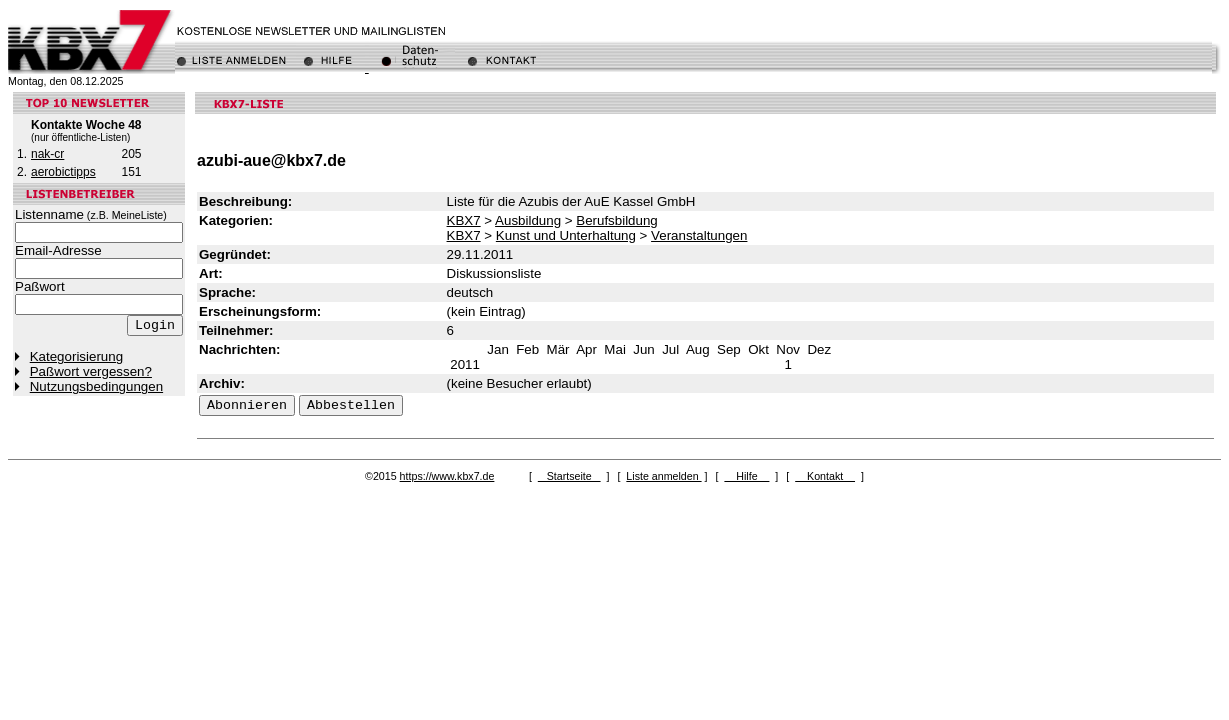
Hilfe (746, 476)
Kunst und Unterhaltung (566, 235)
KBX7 (464, 220)
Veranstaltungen (699, 235)
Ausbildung (528, 220)
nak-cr (47, 154)
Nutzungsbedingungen (96, 386)
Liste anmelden (663, 476)
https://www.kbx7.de (447, 476)
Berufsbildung (617, 220)
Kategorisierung (76, 356)
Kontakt (825, 476)
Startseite (569, 476)
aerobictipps (63, 172)
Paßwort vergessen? (91, 371)
